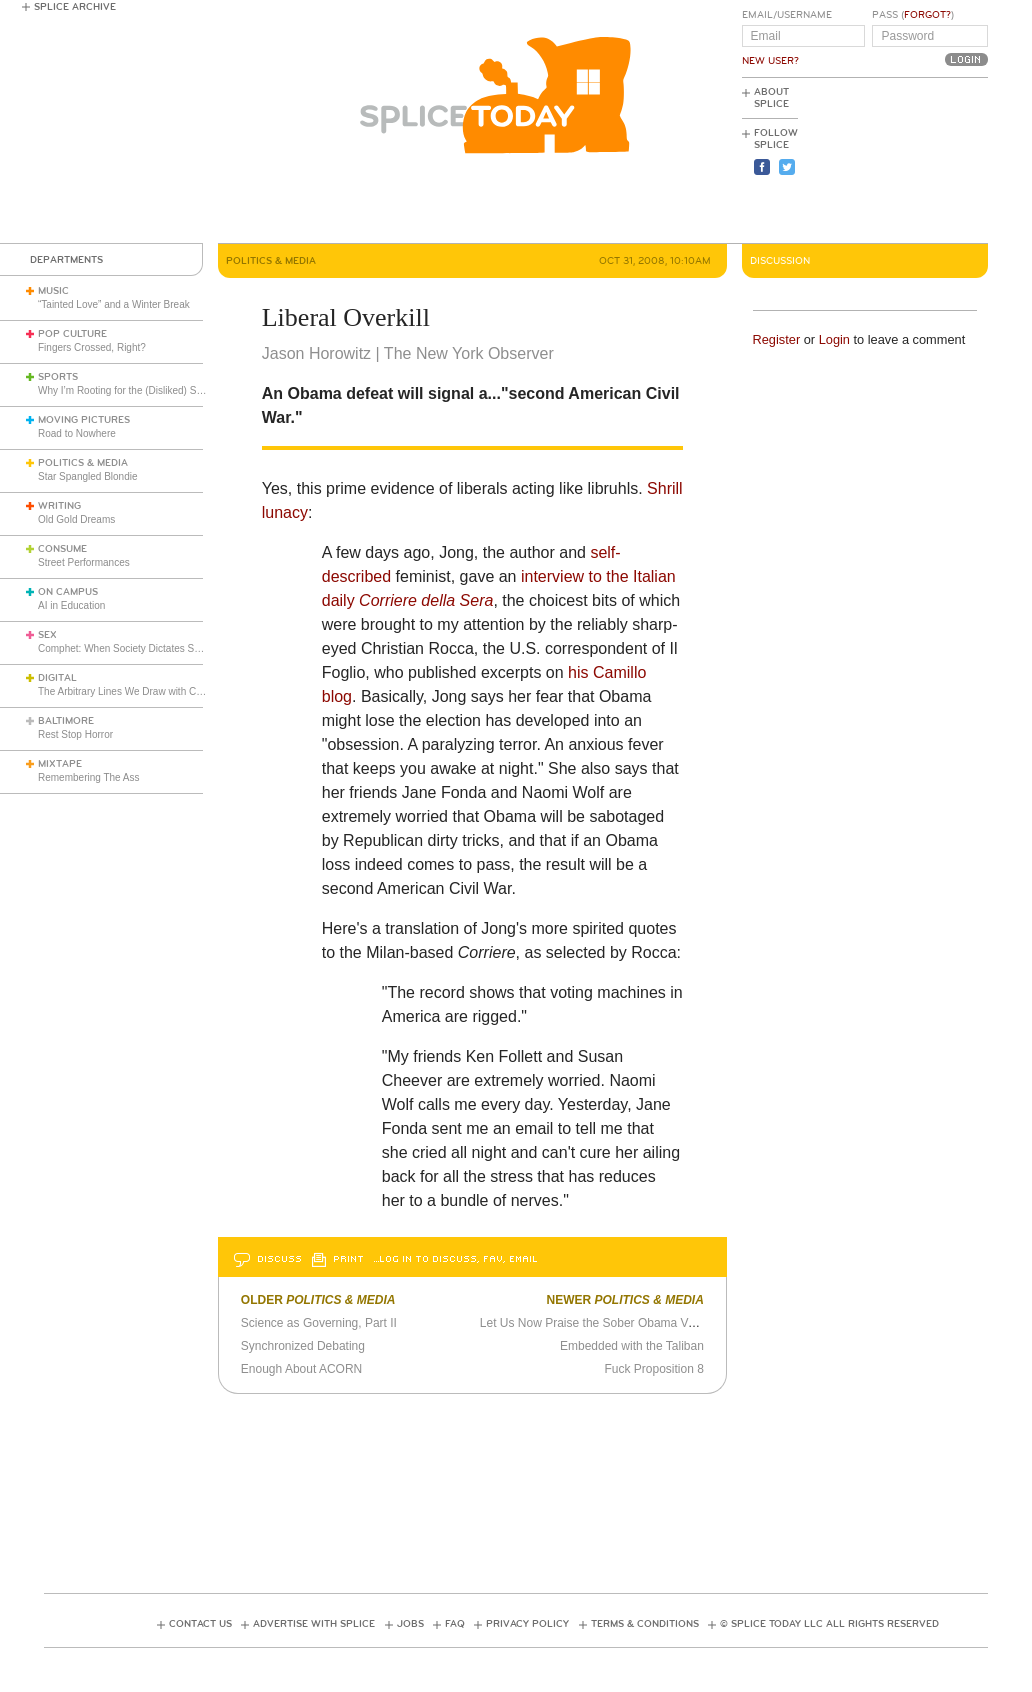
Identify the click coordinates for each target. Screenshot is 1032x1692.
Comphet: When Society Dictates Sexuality (133, 648)
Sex (47, 635)
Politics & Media (83, 463)
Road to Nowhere (77, 433)
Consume (62, 549)
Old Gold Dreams (76, 519)
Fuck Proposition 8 (653, 1369)
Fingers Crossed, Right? (92, 347)
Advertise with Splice (314, 1624)
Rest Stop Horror (75, 734)
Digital (57, 678)
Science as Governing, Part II (319, 1323)
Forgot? (927, 15)
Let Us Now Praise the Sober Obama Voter (594, 1323)
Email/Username (787, 15)
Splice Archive (75, 7)
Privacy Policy (527, 1624)
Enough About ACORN (301, 1369)
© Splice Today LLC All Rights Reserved (829, 1624)
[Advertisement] (898, 161)
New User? (770, 61)
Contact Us (200, 1624)
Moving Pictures (84, 420)
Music (53, 291)
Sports (58, 377)
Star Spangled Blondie (88, 476)
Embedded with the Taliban (632, 1346)
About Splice (771, 98)
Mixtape (60, 764)
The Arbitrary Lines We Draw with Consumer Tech (148, 691)
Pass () (913, 15)
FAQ (455, 1624)
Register (777, 339)
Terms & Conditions (645, 1624)
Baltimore (66, 721)
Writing (59, 506)
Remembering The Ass (89, 777)
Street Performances (84, 562)
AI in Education (71, 605)
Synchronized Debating (303, 1346)
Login (834, 339)
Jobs (410, 1624)
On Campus (68, 592)
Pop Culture (72, 334)
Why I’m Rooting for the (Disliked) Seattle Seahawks (154, 390)
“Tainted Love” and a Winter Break (114, 304)
